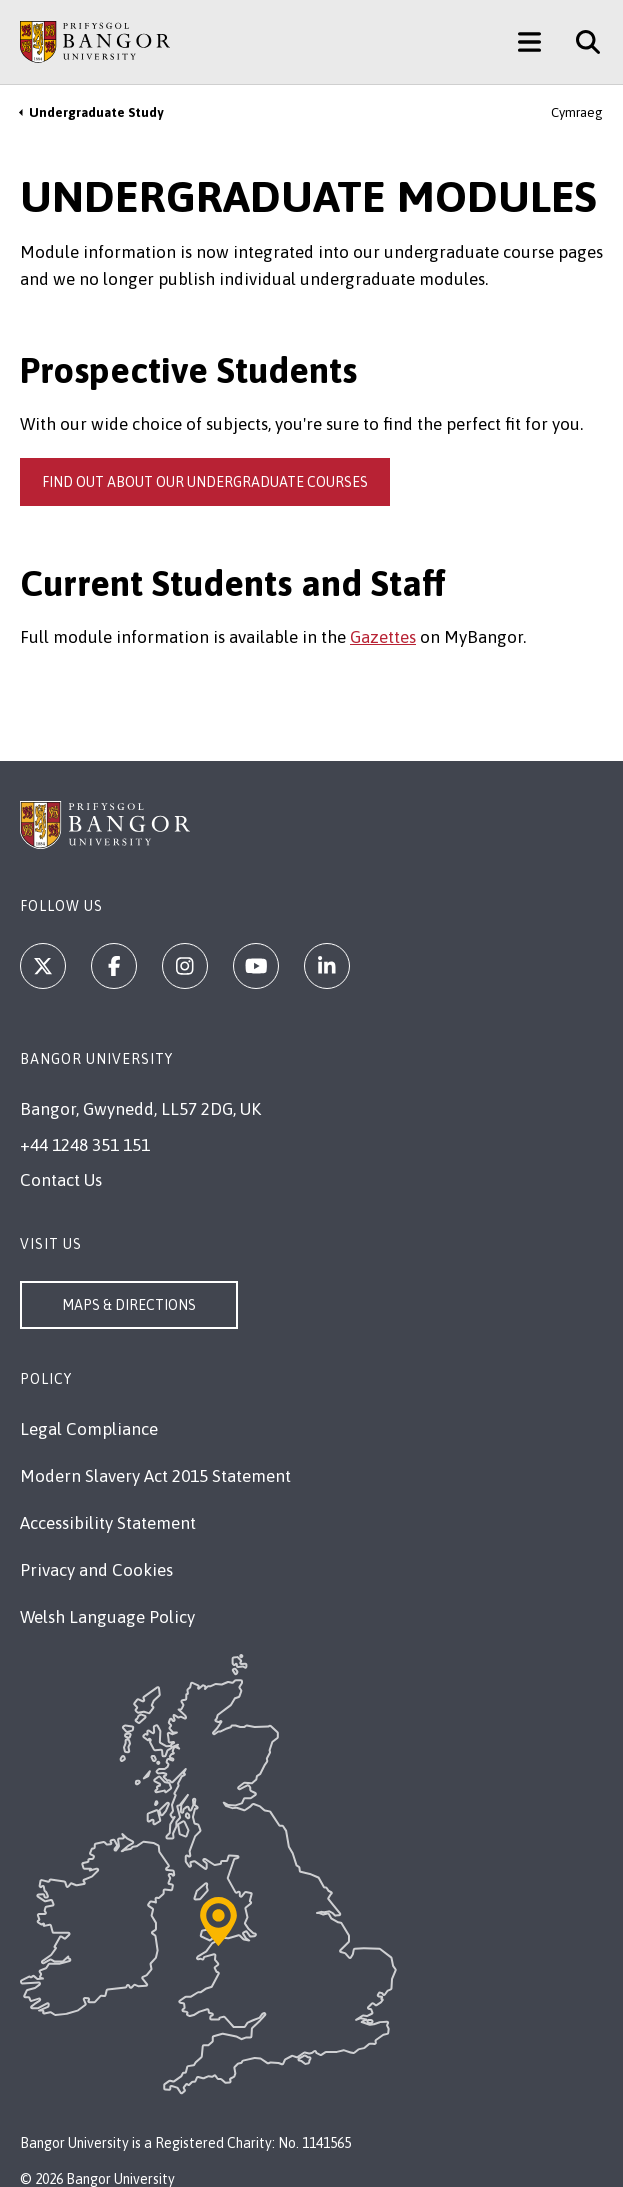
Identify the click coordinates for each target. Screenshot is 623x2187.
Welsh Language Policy (107, 1617)
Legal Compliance (89, 1429)
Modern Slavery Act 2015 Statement (155, 1476)
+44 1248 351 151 (85, 1145)
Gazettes (383, 637)
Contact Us (61, 1180)
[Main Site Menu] (529, 42)
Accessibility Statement (108, 1523)
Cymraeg (577, 112)
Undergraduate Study (96, 112)
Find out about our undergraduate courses (205, 482)
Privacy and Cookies (96, 1570)
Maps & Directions (129, 1305)
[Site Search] (580, 42)
